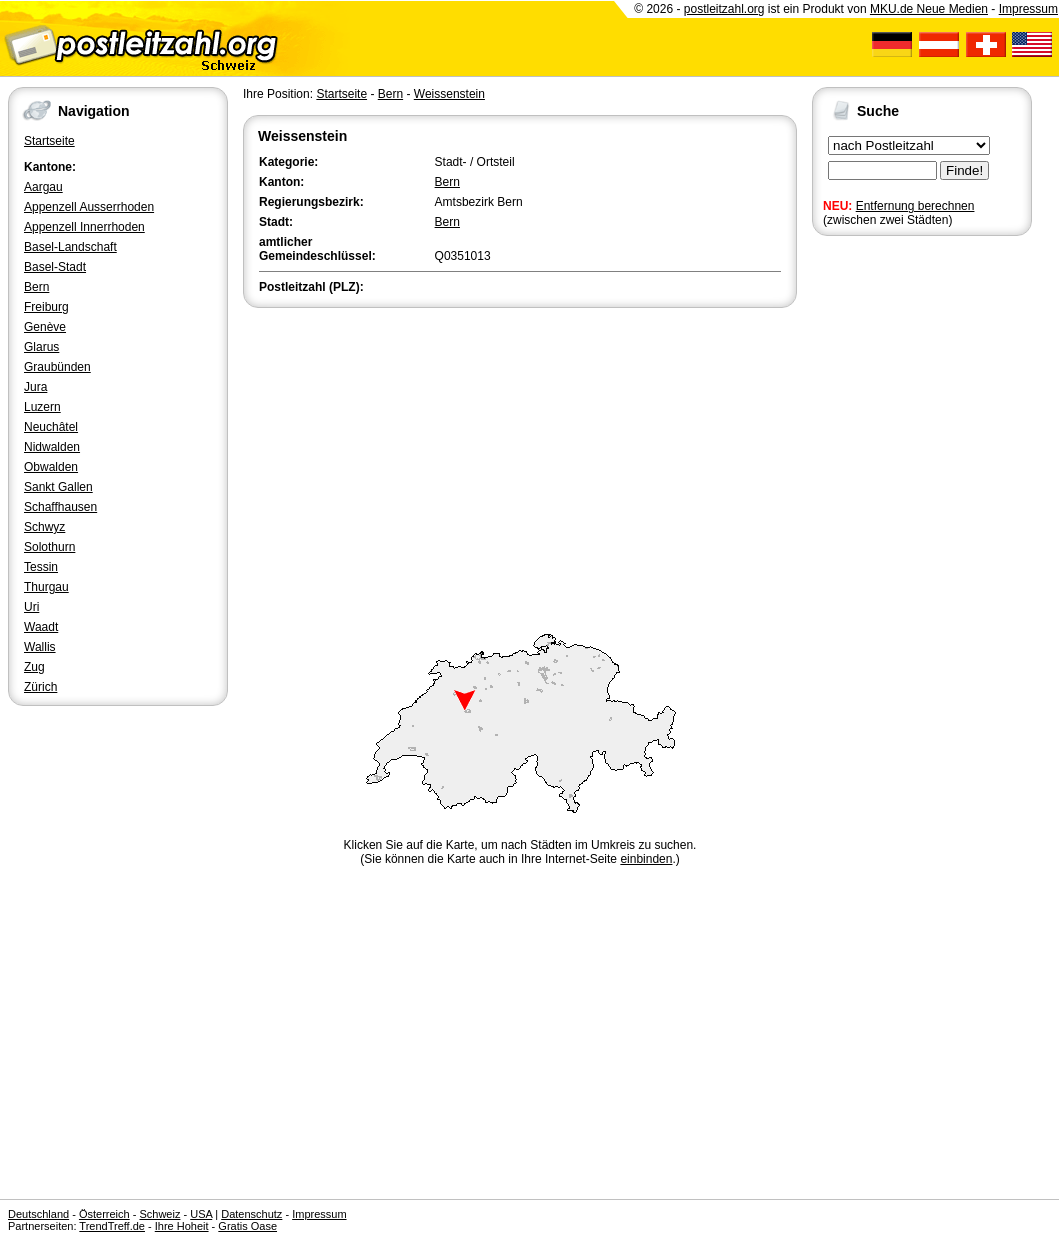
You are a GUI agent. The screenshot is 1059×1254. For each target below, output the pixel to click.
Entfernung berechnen (915, 206)
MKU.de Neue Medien (929, 9)
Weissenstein (449, 94)
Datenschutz (251, 1214)
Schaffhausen (60, 507)
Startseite (49, 141)
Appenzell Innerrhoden (84, 227)
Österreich (104, 1214)
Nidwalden (52, 447)
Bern (36, 287)
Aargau (43, 187)
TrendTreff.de (112, 1226)
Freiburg (46, 307)
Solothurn (49, 547)
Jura (35, 387)
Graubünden (57, 367)
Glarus (41, 347)
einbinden (646, 859)
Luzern (42, 407)
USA (201, 1214)
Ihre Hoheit (182, 1226)
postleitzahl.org (724, 9)
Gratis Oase (247, 1226)
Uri (31, 607)
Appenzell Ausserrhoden (89, 207)
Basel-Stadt (55, 267)
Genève (45, 327)
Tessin (41, 567)
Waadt (41, 627)
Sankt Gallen (58, 487)
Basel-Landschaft (70, 247)
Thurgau (46, 587)
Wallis (40, 647)
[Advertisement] (520, 462)
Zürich (40, 687)
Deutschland (38, 1214)
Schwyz (44, 527)
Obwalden (51, 467)
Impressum (1028, 9)
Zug (34, 667)
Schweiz (159, 1214)
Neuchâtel (51, 427)
